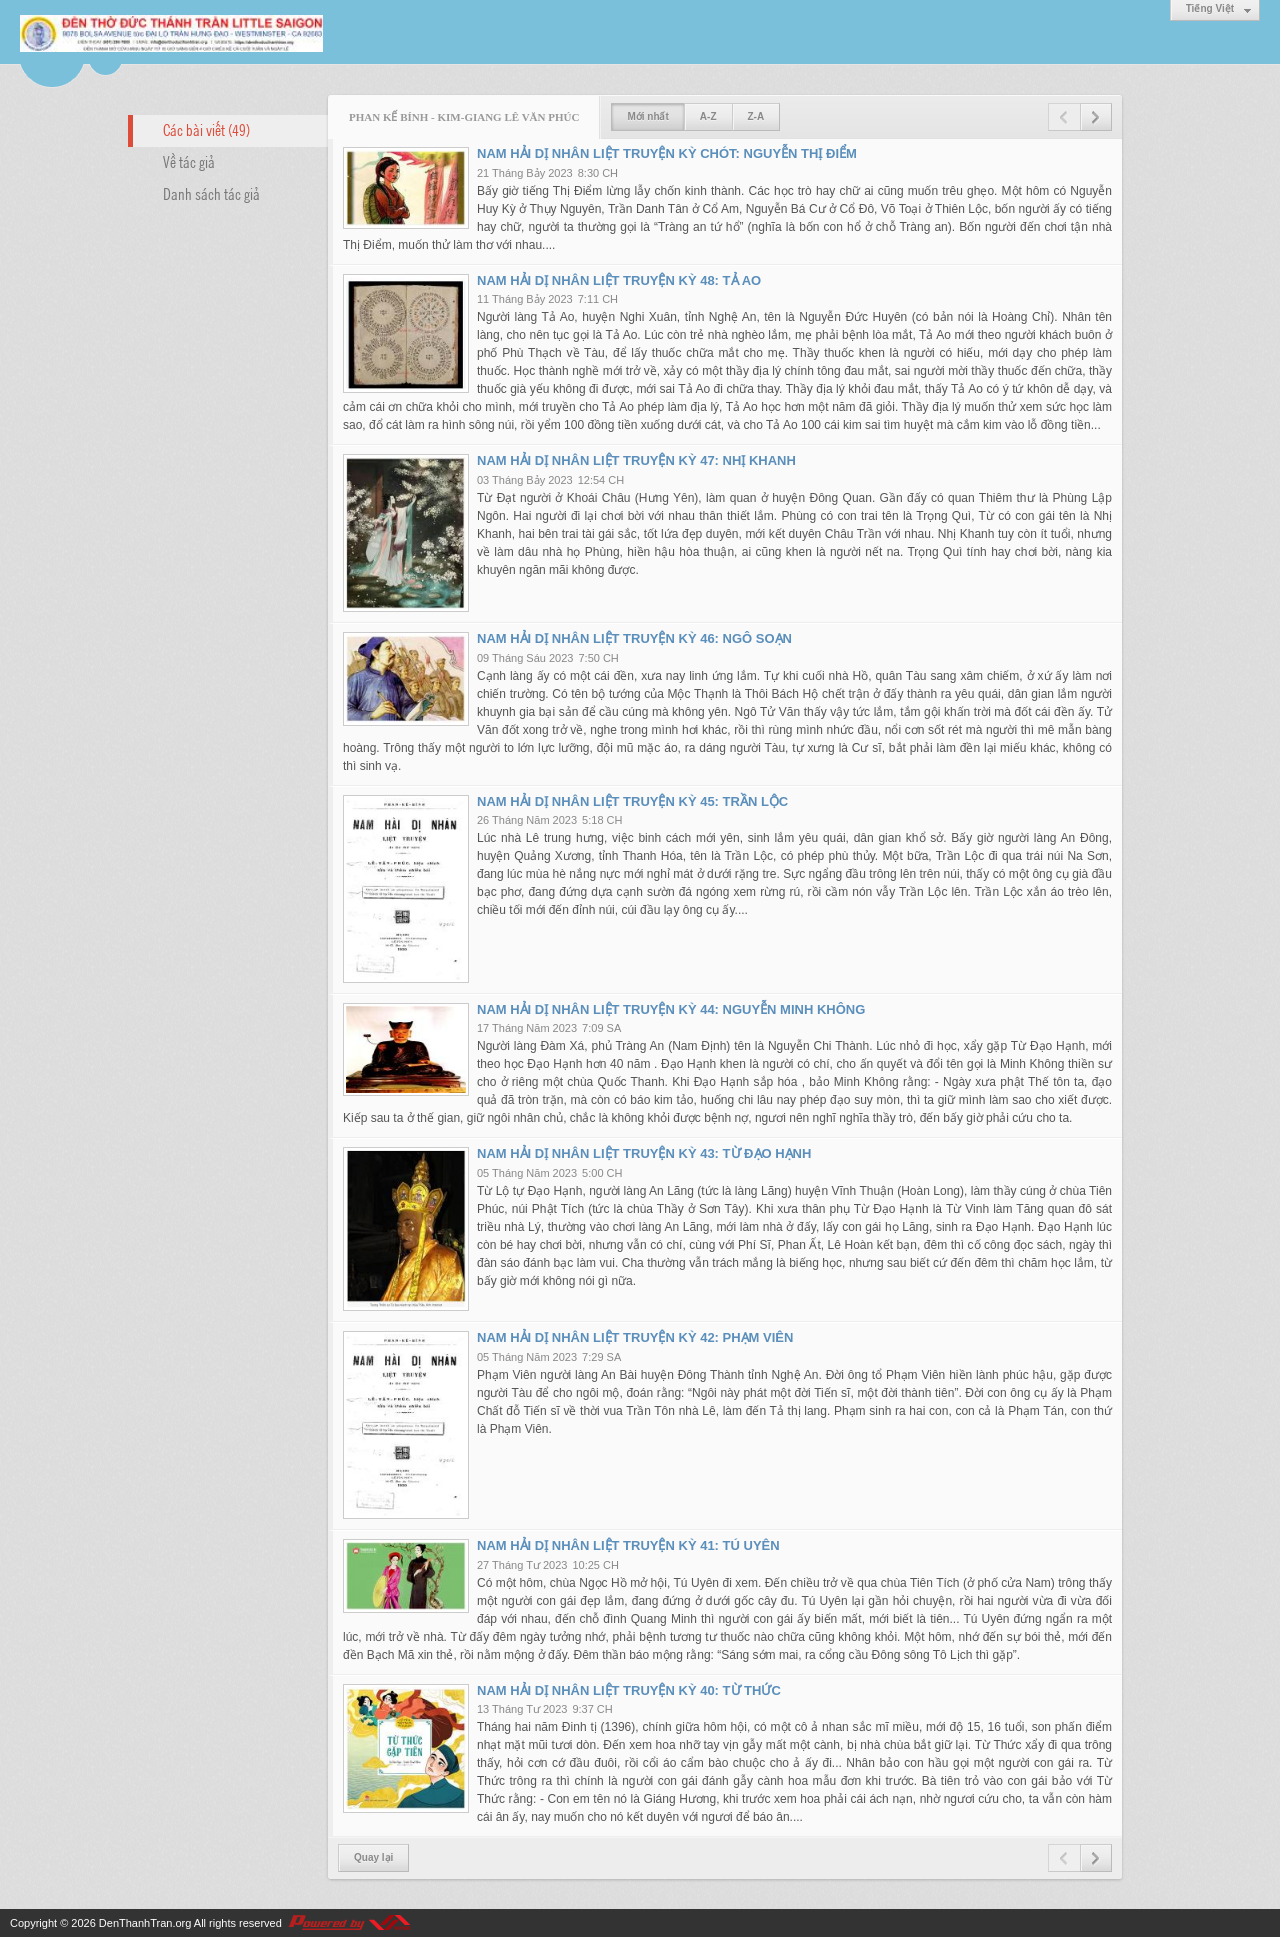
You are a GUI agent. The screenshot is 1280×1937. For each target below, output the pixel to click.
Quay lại (373, 1857)
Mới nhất (647, 116)
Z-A (756, 116)
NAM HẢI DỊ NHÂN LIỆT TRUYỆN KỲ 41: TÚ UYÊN (628, 1545)
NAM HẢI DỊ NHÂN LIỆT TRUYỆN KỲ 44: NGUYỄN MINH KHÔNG (671, 1009)
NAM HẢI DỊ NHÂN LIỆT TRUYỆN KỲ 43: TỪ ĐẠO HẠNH (644, 1153)
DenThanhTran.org (145, 1923)
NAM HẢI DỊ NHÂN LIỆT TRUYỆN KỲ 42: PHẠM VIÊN (635, 1337)
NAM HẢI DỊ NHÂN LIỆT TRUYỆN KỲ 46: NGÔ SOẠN (634, 638)
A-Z (708, 116)
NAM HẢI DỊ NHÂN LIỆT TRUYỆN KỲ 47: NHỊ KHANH (636, 460)
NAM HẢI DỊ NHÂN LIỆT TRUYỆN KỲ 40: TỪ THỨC (629, 1690)
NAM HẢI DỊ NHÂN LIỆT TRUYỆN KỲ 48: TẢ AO (619, 280)
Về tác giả (189, 161)
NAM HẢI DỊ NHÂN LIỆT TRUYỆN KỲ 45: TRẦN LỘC (632, 801)
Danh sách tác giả (211, 193)
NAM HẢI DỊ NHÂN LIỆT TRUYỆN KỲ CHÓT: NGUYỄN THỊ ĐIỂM (667, 153)
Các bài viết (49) (206, 129)
